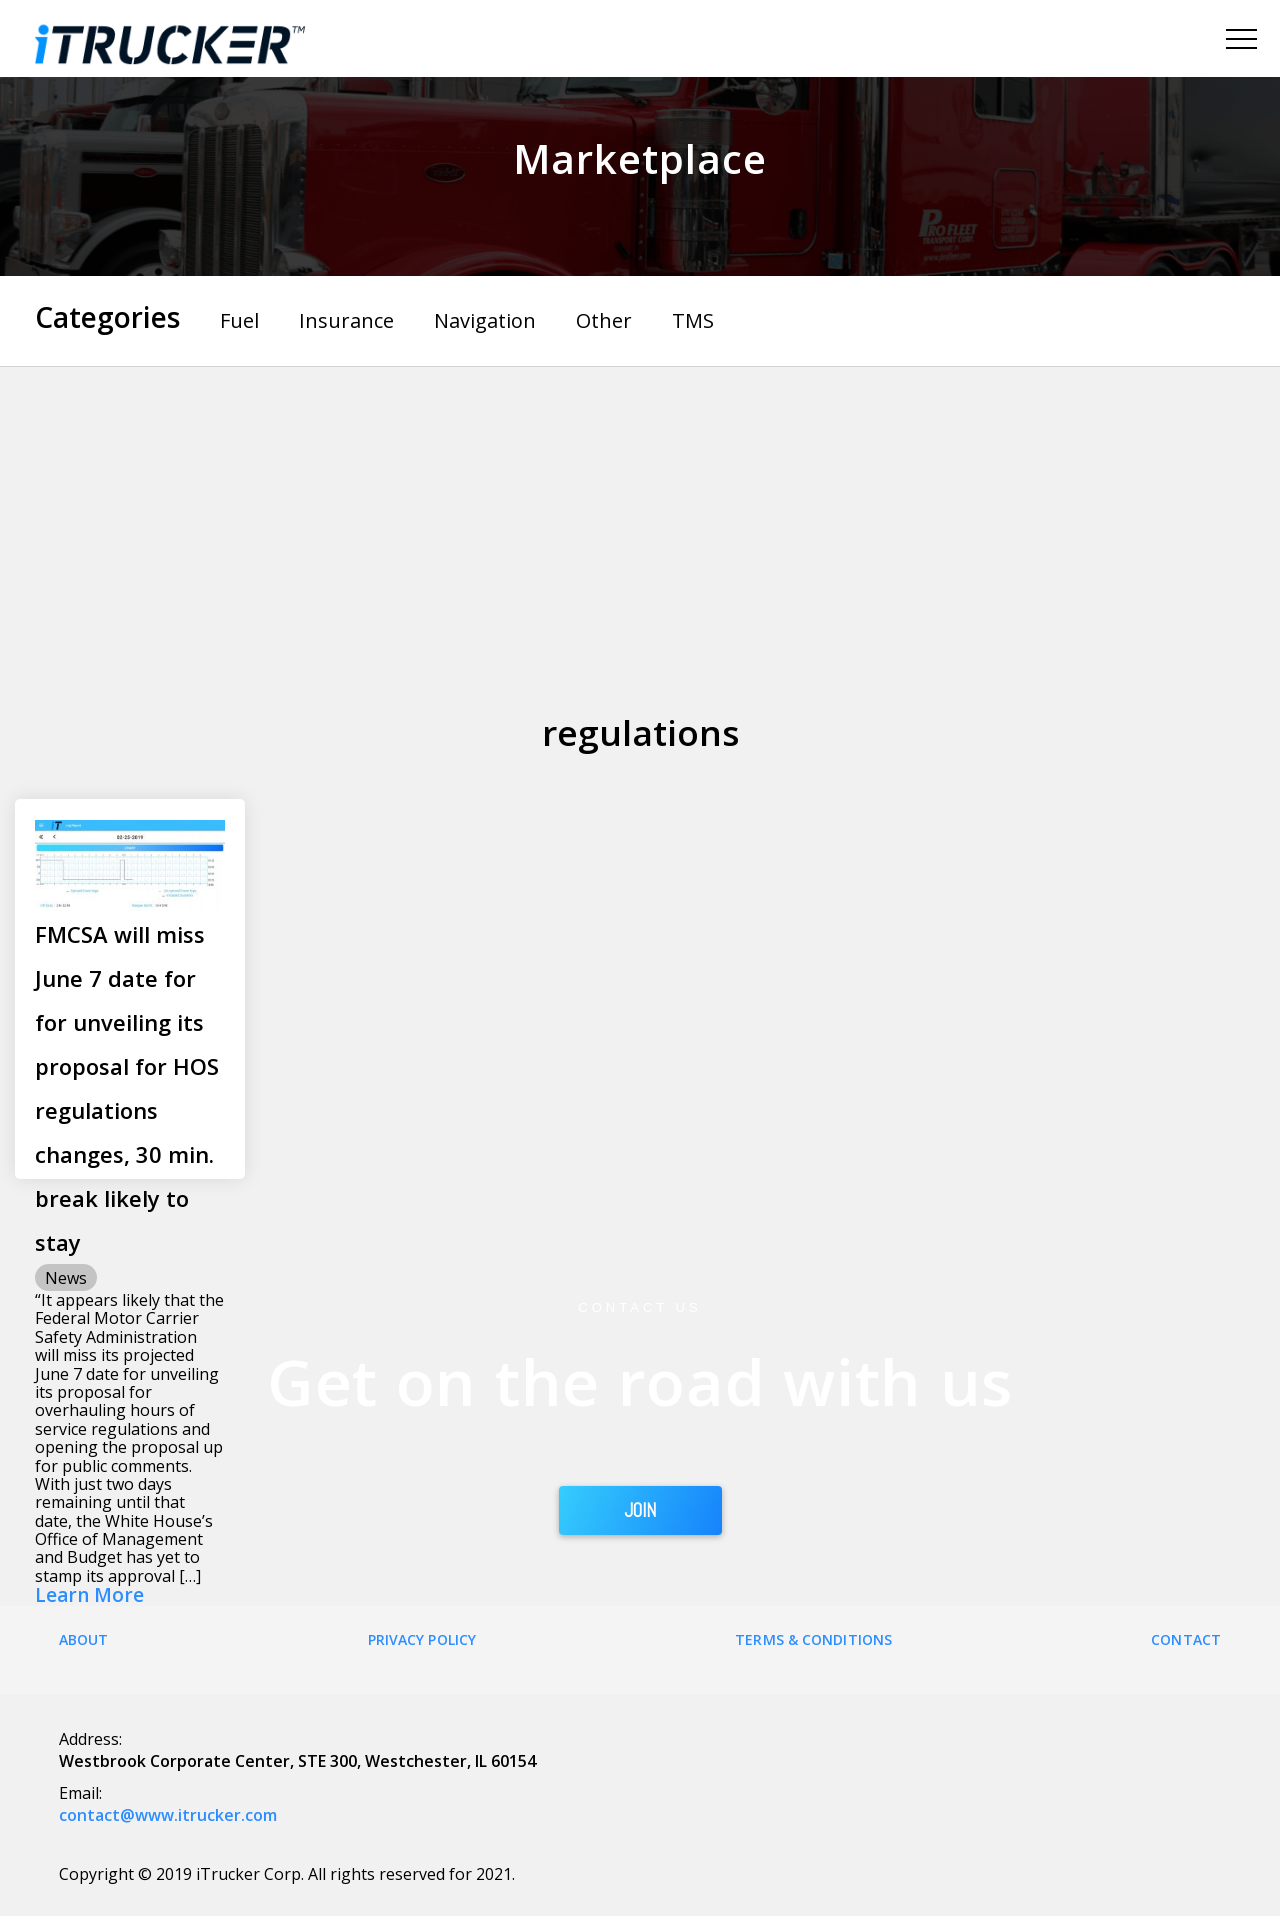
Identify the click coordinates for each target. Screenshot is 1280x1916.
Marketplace (640, 158)
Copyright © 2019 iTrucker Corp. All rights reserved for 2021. (287, 1874)
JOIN (640, 1510)
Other (604, 320)
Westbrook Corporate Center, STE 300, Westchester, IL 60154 (297, 1761)
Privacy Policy (422, 1639)
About (84, 1639)
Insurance (346, 320)
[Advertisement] (640, 517)
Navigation (485, 320)
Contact (1186, 1639)
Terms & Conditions (813, 1639)
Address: (90, 1739)
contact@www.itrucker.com (168, 1815)
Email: (80, 1793)
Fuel (239, 320)
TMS (693, 320)
